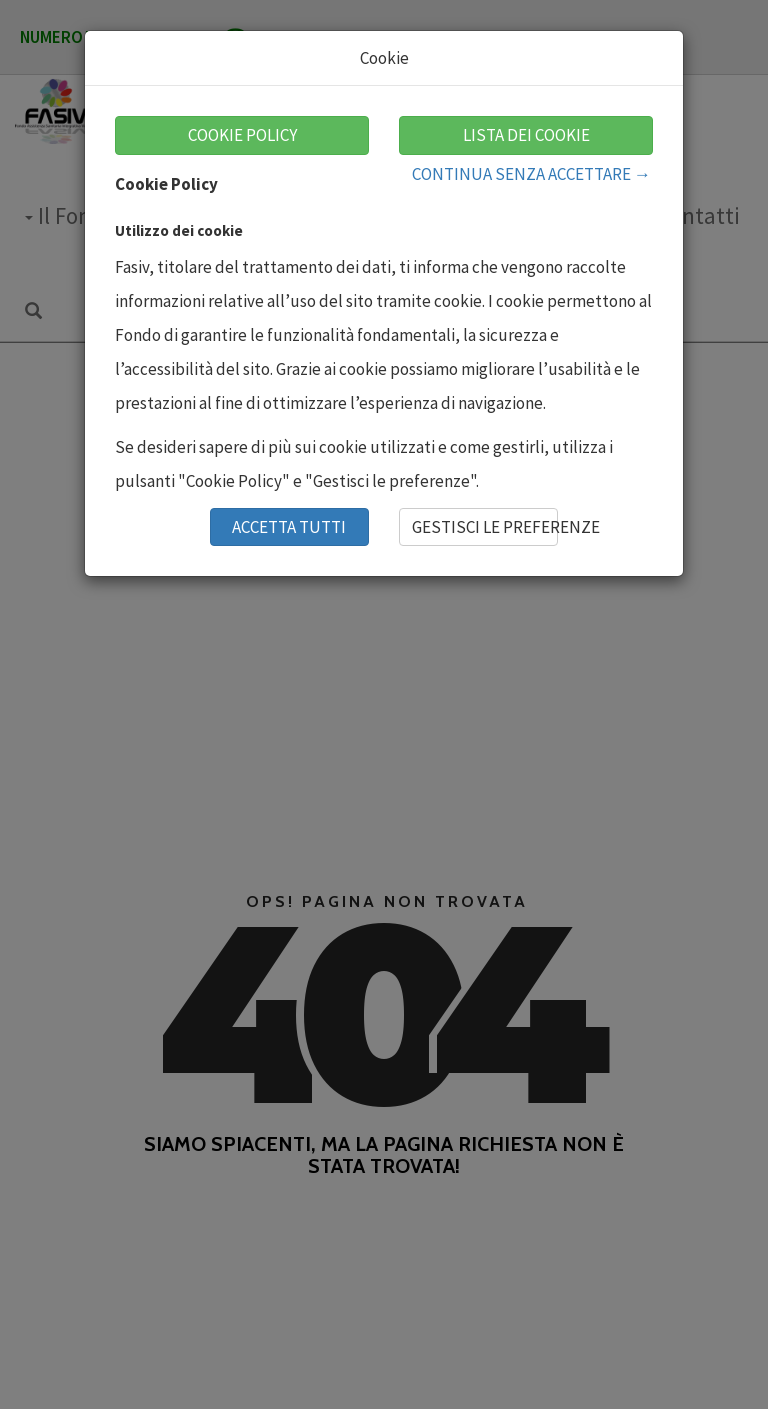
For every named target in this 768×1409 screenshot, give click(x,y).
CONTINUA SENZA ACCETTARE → (531, 174)
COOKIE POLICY (242, 135)
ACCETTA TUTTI (289, 527)
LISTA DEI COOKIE (526, 135)
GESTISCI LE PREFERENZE (485, 527)
